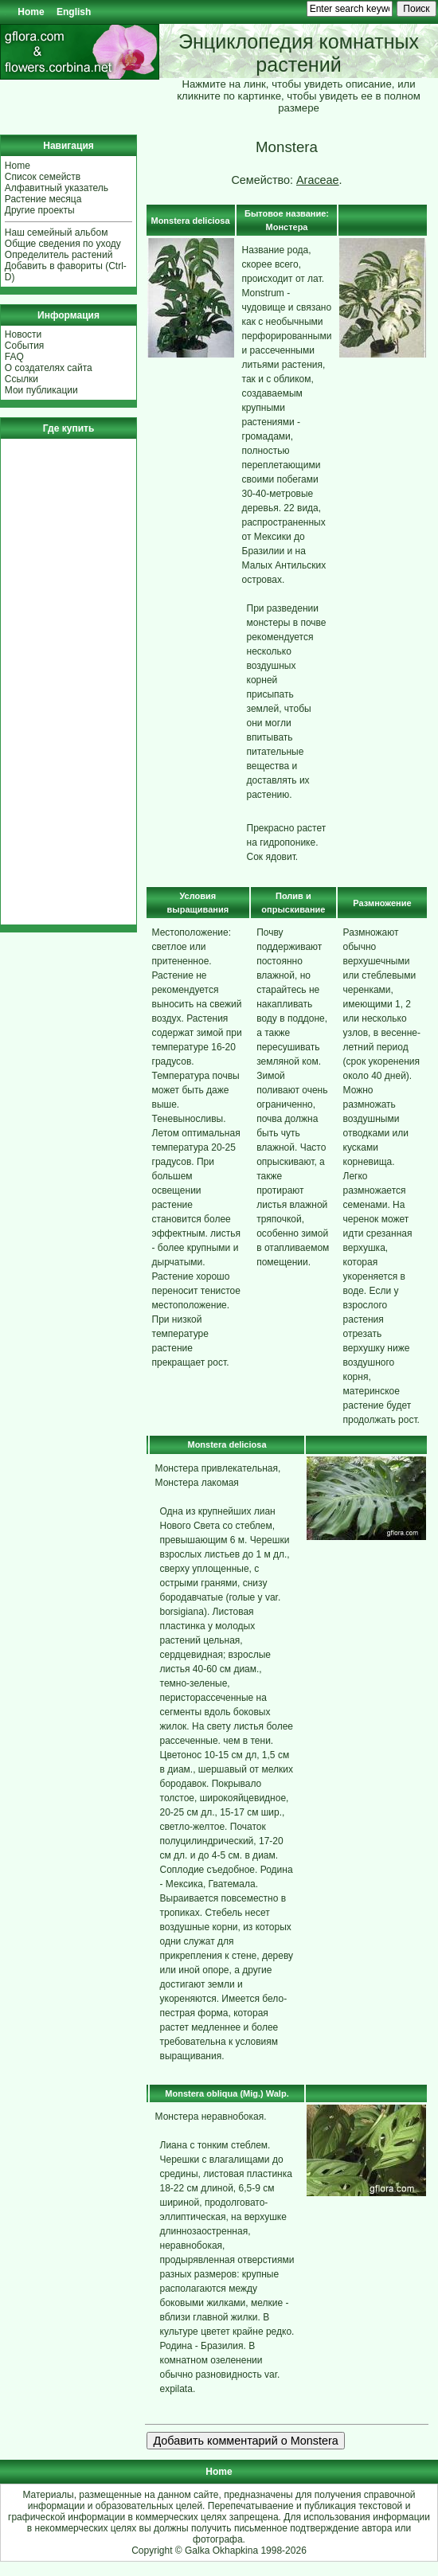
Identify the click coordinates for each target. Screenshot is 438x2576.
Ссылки (21, 379)
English (74, 12)
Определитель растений (59, 254)
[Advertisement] (52, 682)
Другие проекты (40, 210)
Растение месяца (43, 199)
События (25, 345)
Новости (23, 334)
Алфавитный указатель (56, 187)
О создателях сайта (48, 367)
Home (31, 12)
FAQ (14, 356)
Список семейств (42, 176)
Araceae (317, 180)
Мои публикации (41, 390)
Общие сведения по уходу (63, 243)
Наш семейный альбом (56, 232)
